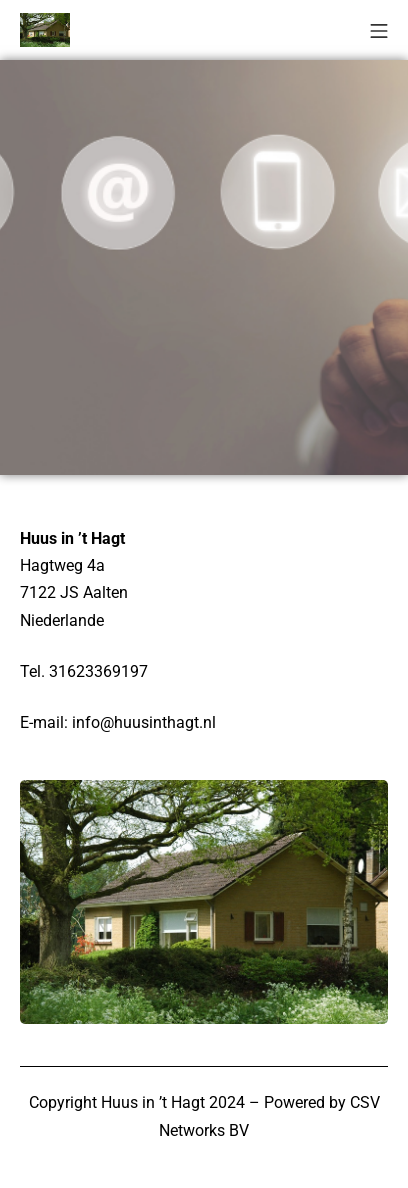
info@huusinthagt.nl (144, 722)
